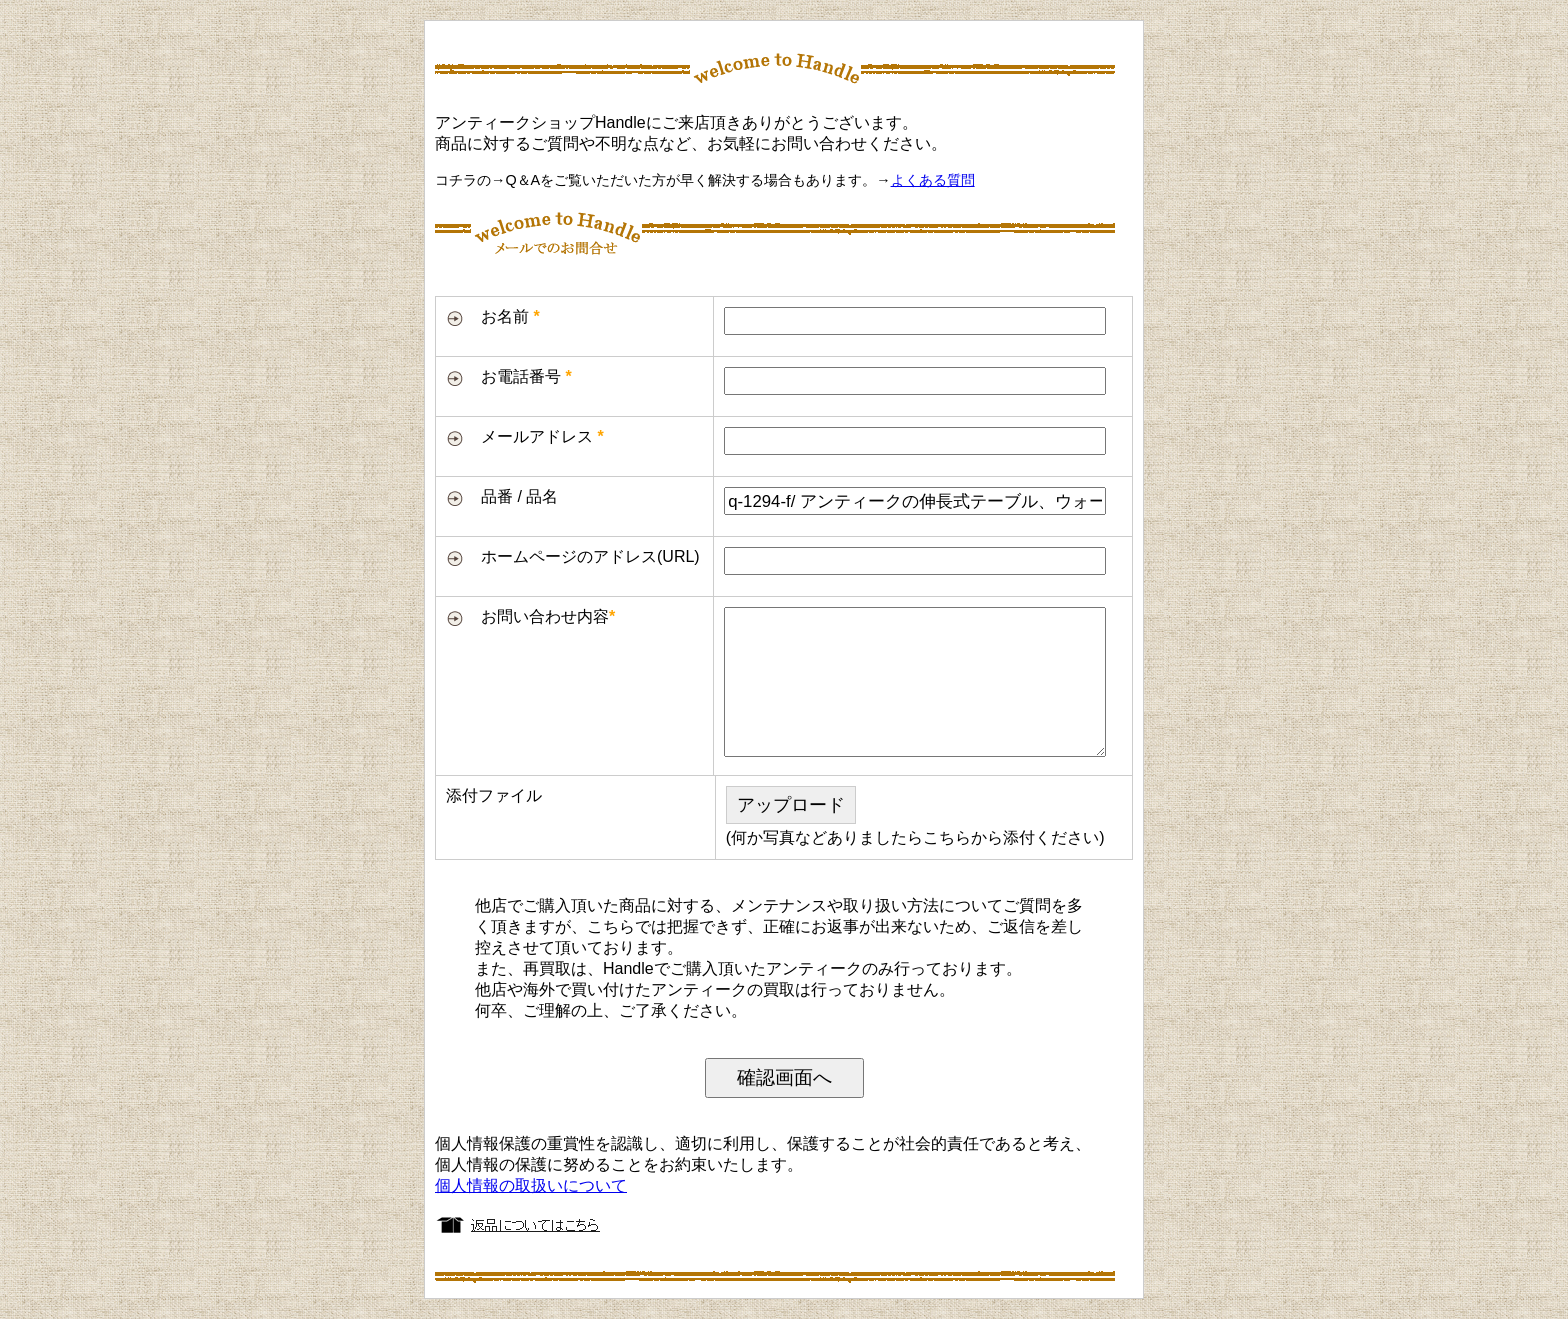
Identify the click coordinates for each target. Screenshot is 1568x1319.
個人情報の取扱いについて (531, 1185)
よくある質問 (933, 180)
